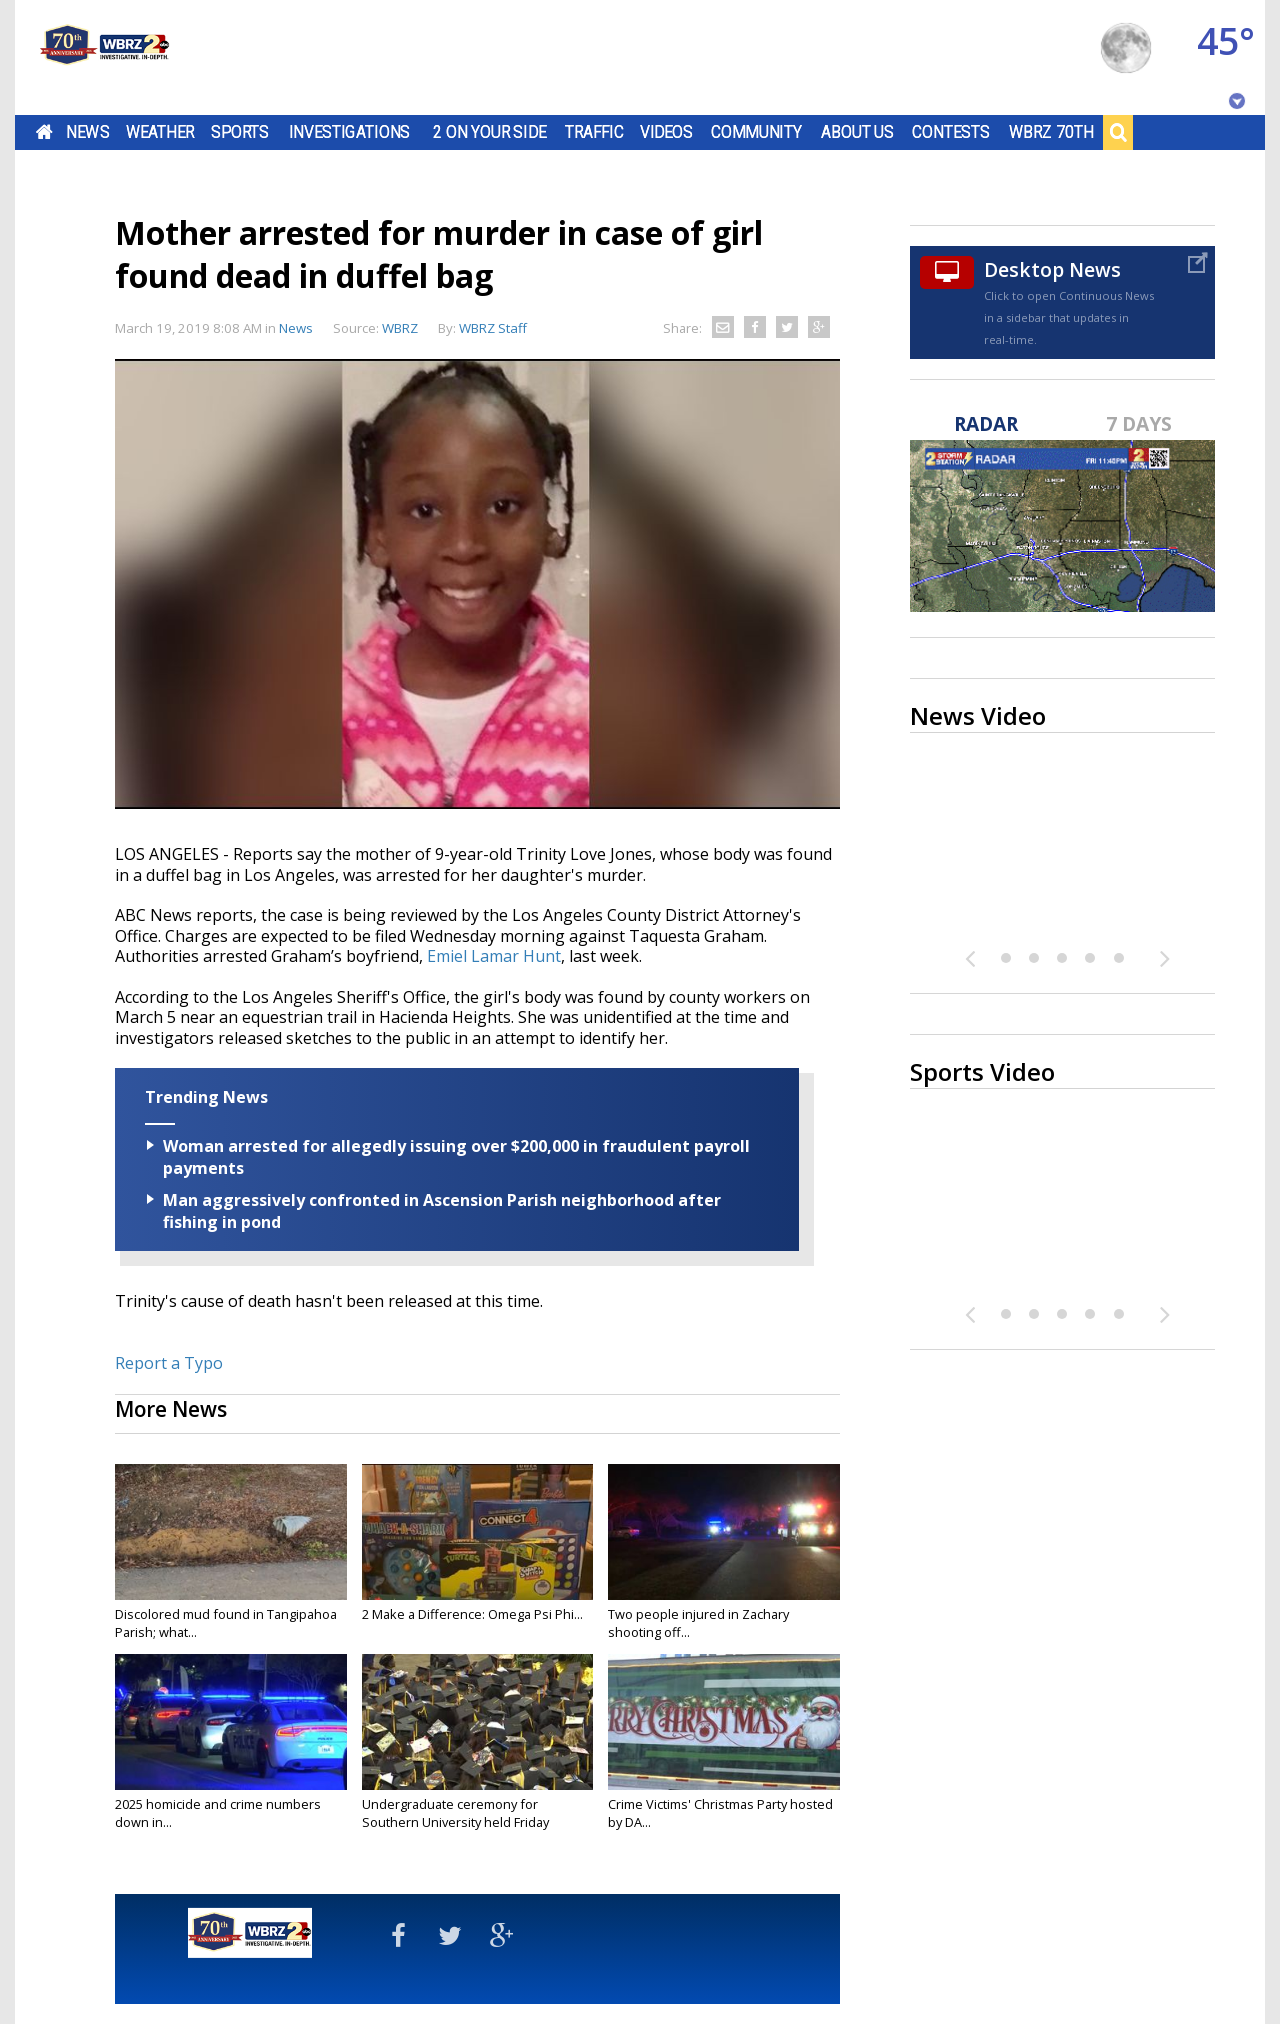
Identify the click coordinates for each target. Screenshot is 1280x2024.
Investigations (350, 132)
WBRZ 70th (1051, 132)
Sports (240, 132)
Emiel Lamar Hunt (494, 956)
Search (1118, 132)
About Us (857, 132)
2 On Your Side (489, 132)
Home (44, 132)
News (87, 132)
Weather (160, 132)
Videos (666, 132)
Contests (950, 132)
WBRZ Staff (493, 328)
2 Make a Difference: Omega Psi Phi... (472, 1614)
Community (756, 132)
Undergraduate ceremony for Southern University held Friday (455, 1813)
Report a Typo (169, 1363)
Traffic (594, 132)
